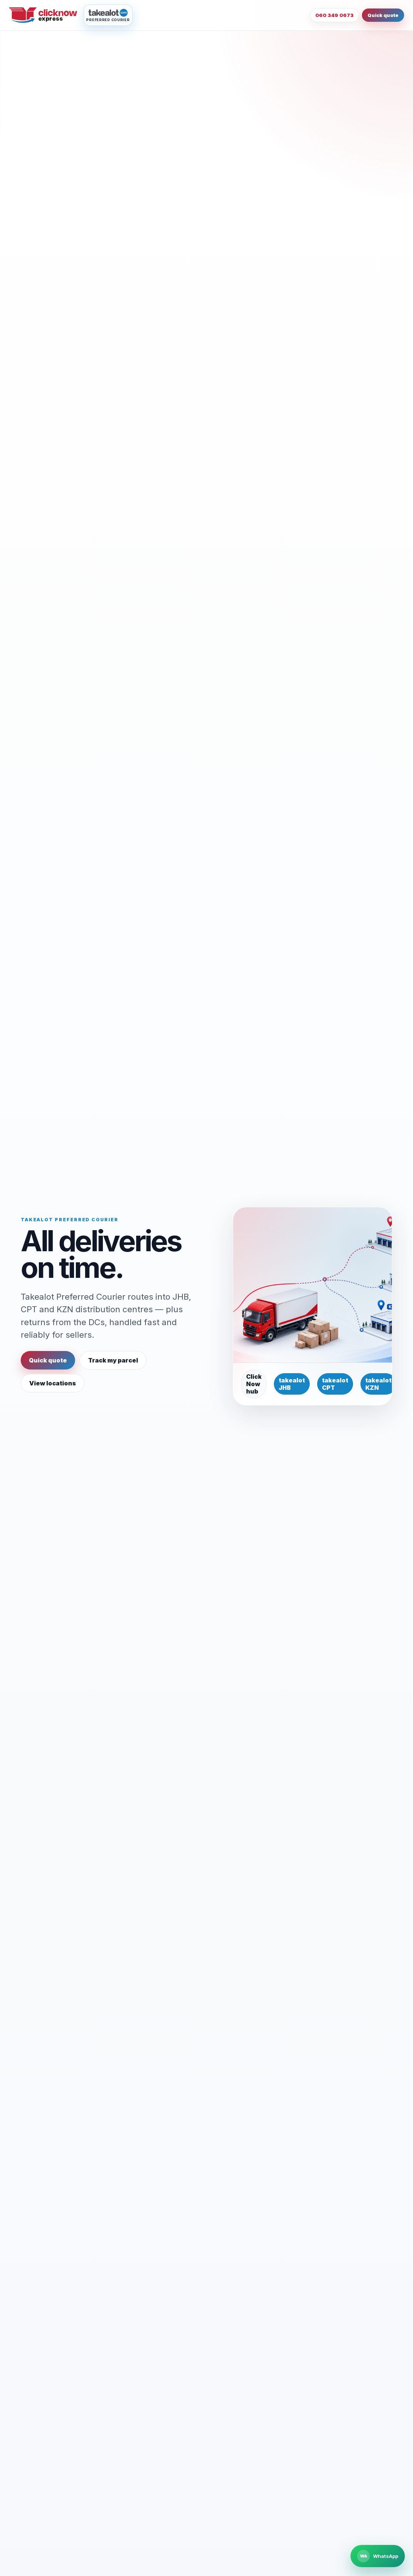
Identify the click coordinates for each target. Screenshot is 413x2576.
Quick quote (383, 15)
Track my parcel (113, 1360)
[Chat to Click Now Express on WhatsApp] (377, 2556)
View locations (52, 1383)
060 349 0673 (334, 15)
